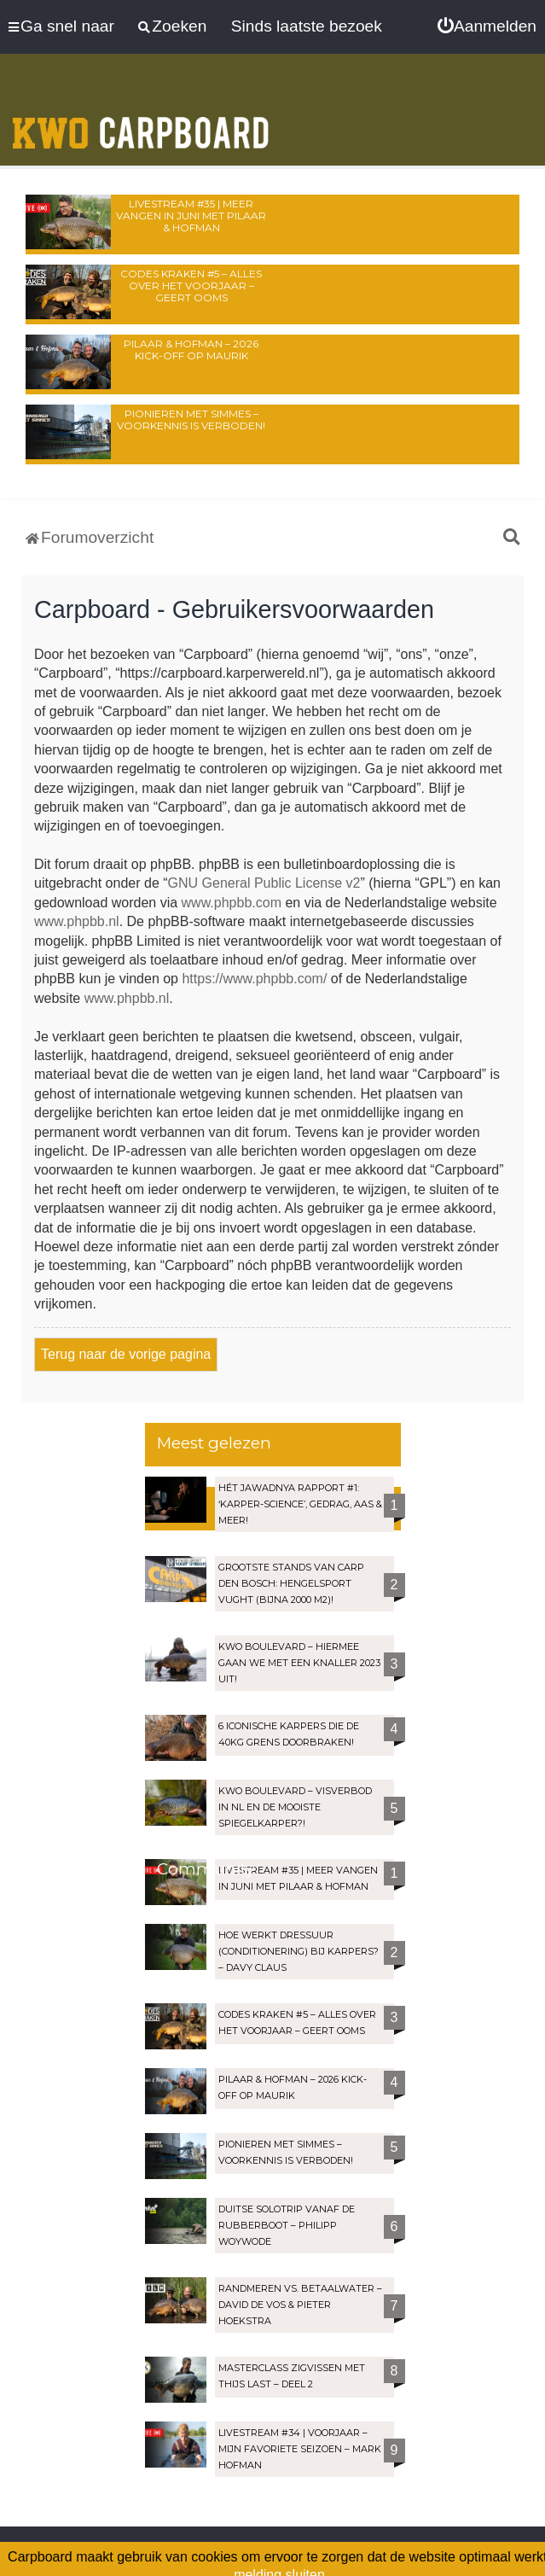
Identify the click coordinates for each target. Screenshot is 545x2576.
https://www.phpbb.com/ (254, 978)
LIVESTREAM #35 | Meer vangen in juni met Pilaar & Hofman (191, 215)
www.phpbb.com (231, 902)
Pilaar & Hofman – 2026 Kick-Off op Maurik (191, 349)
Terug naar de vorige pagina (126, 1354)
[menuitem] (487, 26)
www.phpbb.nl (76, 921)
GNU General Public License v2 (264, 883)
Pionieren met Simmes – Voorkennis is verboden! (191, 419)
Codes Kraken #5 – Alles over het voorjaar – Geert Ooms (191, 285)
